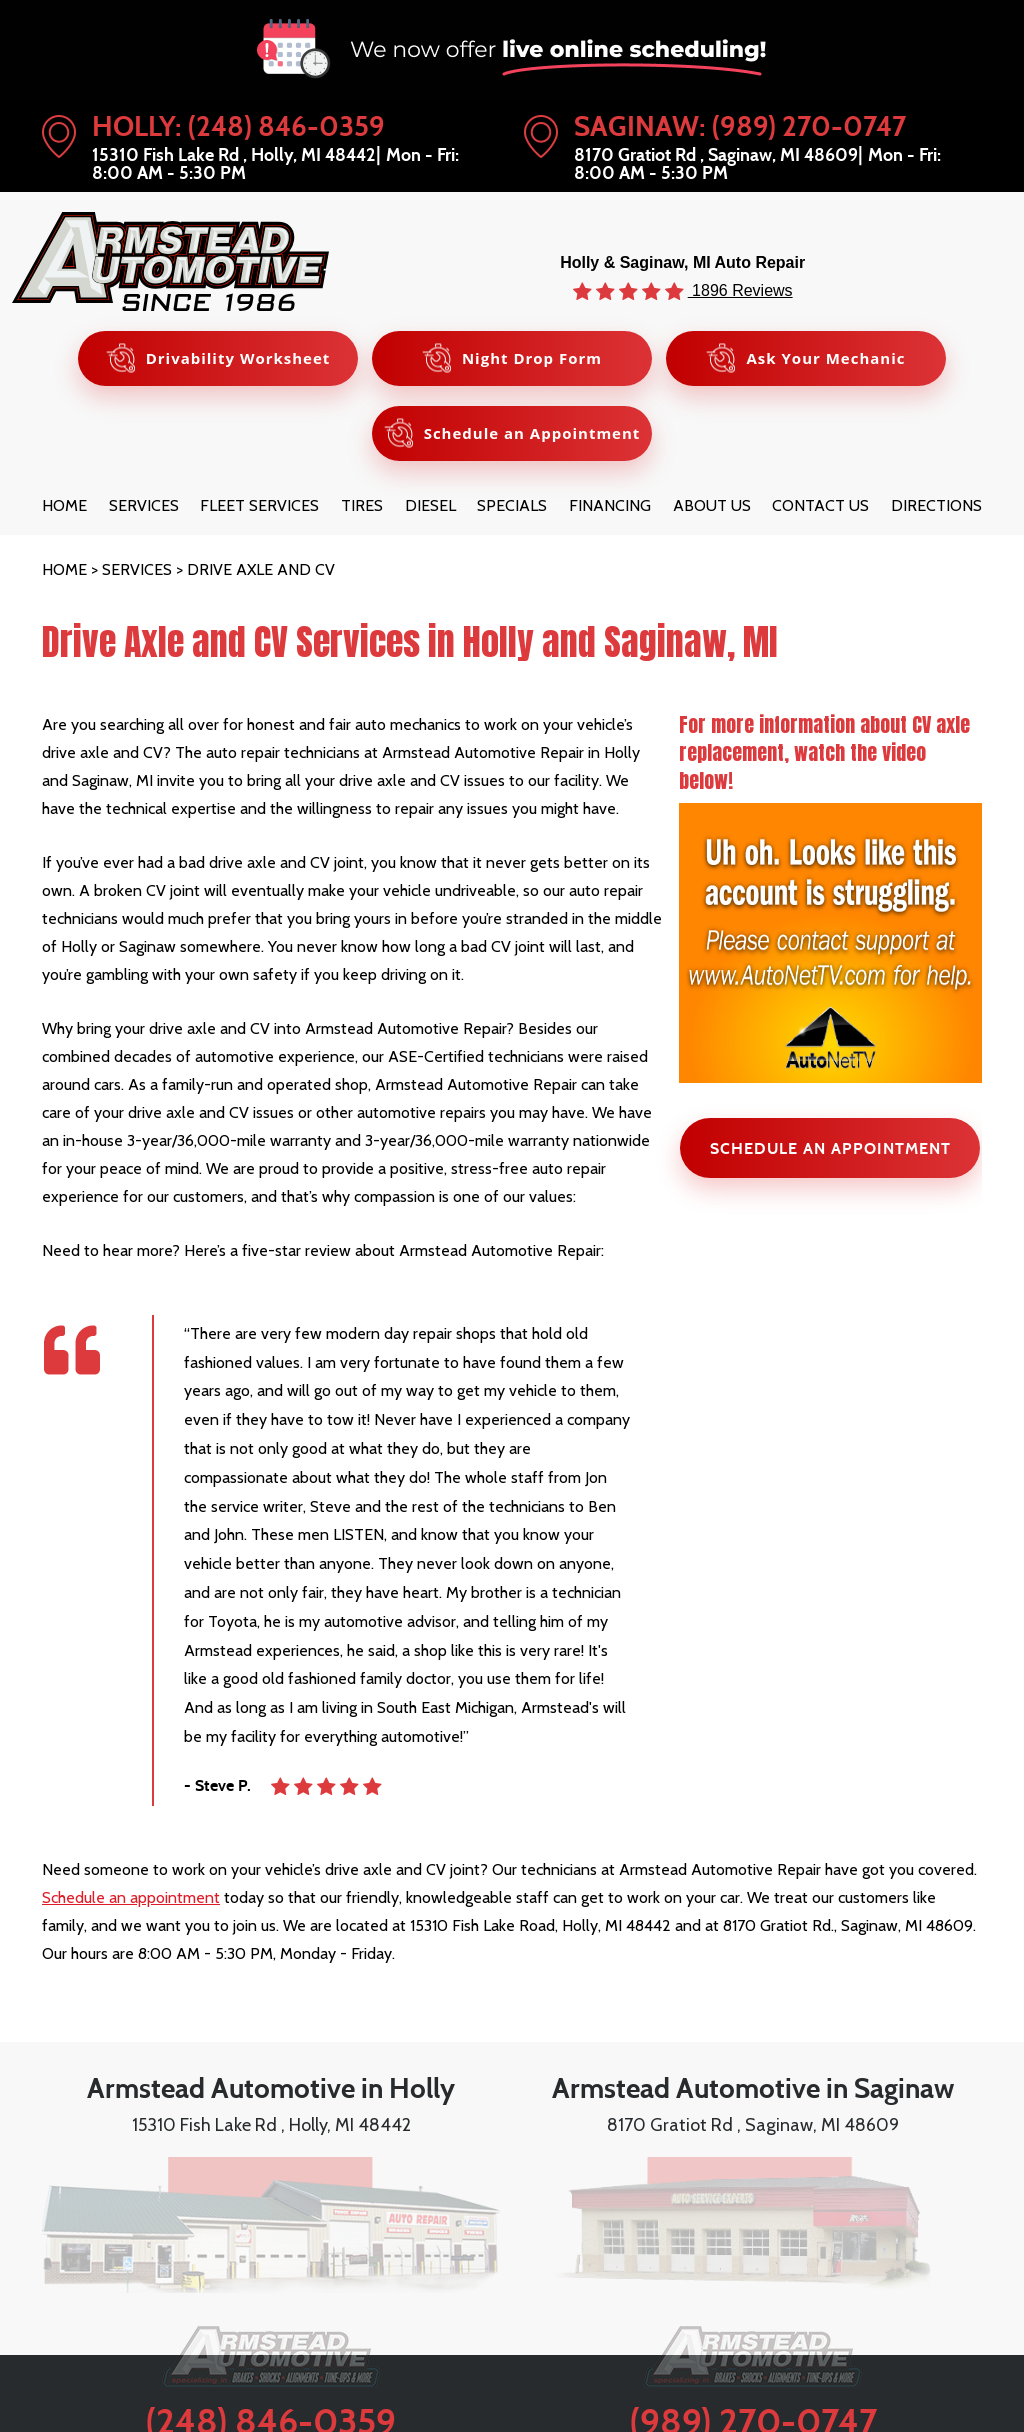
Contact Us (820, 505)
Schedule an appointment (131, 1897)
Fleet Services (259, 505)
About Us (712, 505)
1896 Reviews (740, 290)
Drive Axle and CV (261, 569)
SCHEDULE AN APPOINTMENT (830, 1148)
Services (144, 505)
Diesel (430, 505)
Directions (936, 505)
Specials (512, 505)
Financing (610, 505)
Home (64, 505)
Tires (362, 505)
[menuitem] (64, 505)
